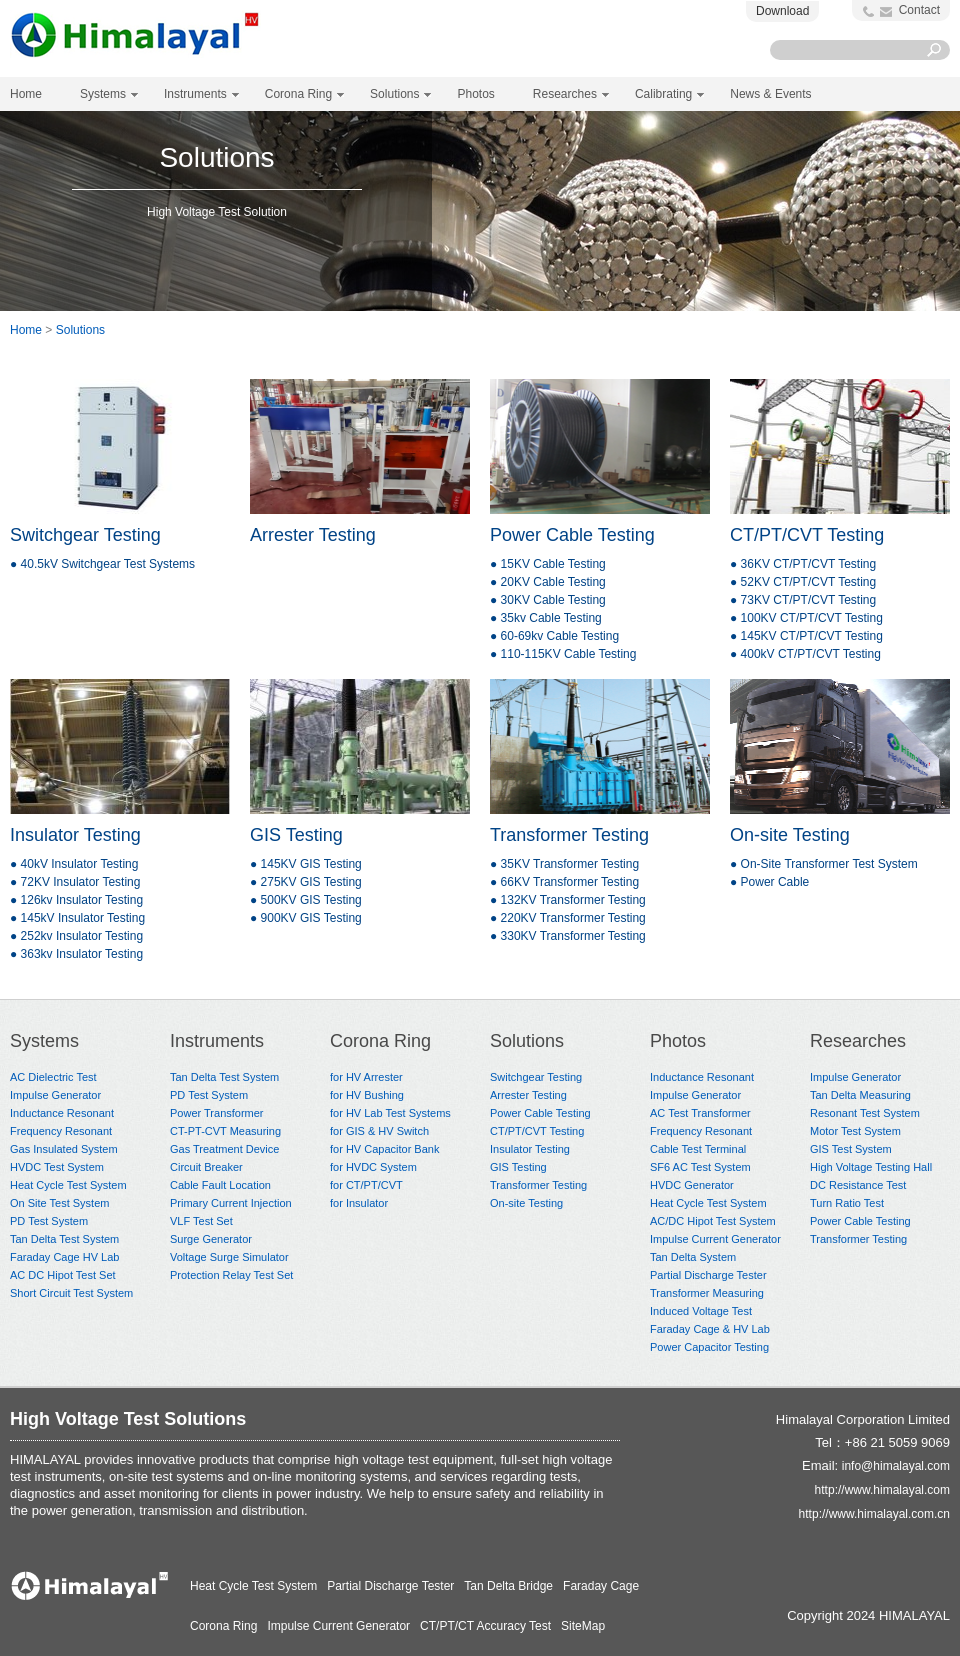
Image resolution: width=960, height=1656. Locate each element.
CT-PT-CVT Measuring (225, 1131)
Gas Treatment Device (224, 1149)
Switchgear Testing (85, 535)
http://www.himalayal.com (882, 1490)
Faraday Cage (601, 1586)
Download (782, 11)
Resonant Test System (865, 1113)
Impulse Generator (55, 1095)
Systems (44, 1041)
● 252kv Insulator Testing (76, 936)
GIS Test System (851, 1149)
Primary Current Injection (231, 1203)
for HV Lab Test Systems (390, 1113)
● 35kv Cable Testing (546, 618)
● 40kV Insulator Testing (74, 864)
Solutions (80, 330)
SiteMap (583, 1626)
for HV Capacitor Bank (384, 1149)
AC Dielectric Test (53, 1077)
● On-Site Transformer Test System (824, 864)
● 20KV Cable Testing (548, 582)
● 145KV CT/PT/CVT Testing (806, 636)
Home (26, 94)
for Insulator (359, 1203)
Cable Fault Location (220, 1185)
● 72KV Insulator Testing (75, 882)
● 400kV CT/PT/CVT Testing (805, 654)
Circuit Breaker (206, 1167)
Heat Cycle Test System (68, 1185)
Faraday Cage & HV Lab (710, 1329)
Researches (858, 1041)
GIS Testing (296, 835)
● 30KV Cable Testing (548, 600)
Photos (678, 1041)
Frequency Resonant (61, 1131)
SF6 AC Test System (700, 1167)
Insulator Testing (75, 835)
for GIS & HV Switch (379, 1131)
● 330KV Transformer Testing (568, 936)
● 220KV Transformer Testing (568, 918)
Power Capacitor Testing (709, 1347)
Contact (919, 10)
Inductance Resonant (62, 1113)
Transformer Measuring (707, 1293)
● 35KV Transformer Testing (564, 864)
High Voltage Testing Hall (871, 1167)
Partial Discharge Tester (708, 1275)
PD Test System (49, 1221)
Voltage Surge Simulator (229, 1257)
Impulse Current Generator (715, 1239)
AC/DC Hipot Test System (713, 1221)
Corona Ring (380, 1041)
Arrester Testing (313, 535)
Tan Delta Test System (64, 1239)
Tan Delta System (693, 1257)
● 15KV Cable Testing (548, 564)
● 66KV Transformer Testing (564, 882)
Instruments (217, 1041)
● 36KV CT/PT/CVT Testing (803, 564)
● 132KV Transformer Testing (568, 900)
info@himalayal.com (896, 1466)
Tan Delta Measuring (860, 1095)
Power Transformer (217, 1113)
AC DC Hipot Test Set (63, 1275)
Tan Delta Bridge (508, 1586)
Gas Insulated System (64, 1149)
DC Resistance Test (858, 1185)
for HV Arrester (366, 1077)
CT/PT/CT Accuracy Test (485, 1626)
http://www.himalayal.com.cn (874, 1514)
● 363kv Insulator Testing (76, 954)
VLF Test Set (201, 1221)
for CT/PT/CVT (366, 1185)
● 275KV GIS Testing (306, 882)
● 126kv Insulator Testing (76, 900)
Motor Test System (855, 1131)
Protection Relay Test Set (231, 1275)
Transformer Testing (569, 835)
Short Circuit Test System (71, 1293)
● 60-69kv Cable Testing (554, 636)
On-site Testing (790, 835)
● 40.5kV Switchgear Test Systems (102, 564)
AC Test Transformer (700, 1113)
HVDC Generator (692, 1185)
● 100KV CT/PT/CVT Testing (806, 618)
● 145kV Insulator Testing (77, 918)
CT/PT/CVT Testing (807, 535)
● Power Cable (769, 882)
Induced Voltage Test (701, 1311)
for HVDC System (373, 1167)
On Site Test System (59, 1203)
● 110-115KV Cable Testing (563, 654)
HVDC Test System (57, 1167)
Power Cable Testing (572, 535)
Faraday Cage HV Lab (64, 1257)
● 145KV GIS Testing (306, 864)
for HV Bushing (367, 1095)
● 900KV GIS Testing (306, 918)
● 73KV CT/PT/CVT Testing (803, 600)
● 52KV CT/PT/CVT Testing (803, 582)
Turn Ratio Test (847, 1203)
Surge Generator (211, 1239)
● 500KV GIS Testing (306, 900)
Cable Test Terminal (698, 1149)
